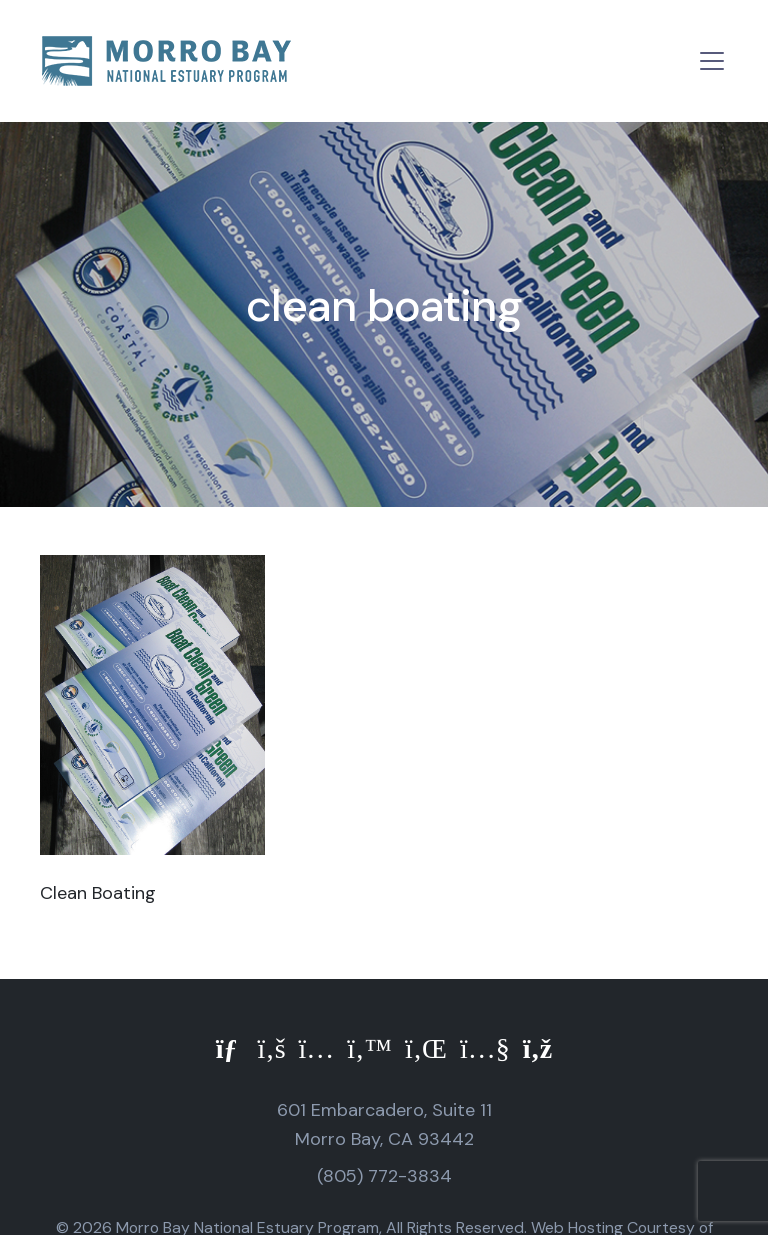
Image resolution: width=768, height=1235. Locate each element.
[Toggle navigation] (712, 61)
